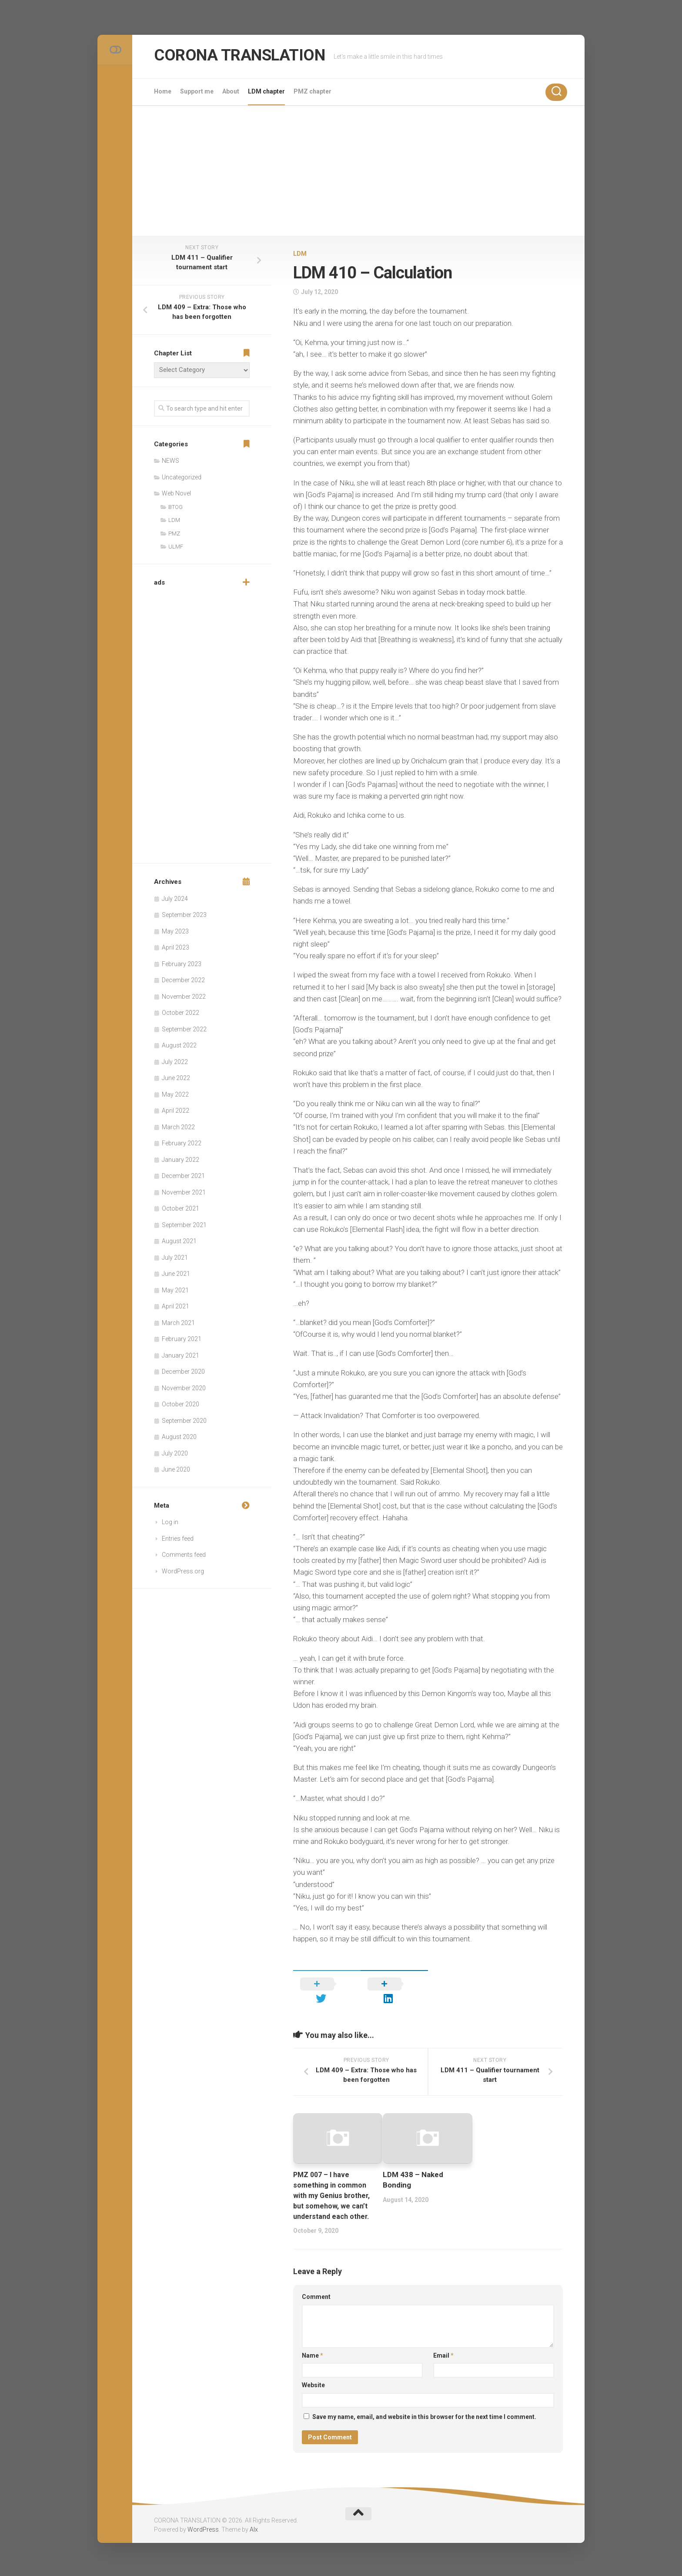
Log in (170, 1522)
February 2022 (181, 1143)
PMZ (174, 533)
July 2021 (175, 1257)
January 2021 (180, 1355)
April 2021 (175, 1306)
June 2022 (176, 1077)
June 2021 (176, 1273)
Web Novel (176, 493)
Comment (316, 2295)
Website (313, 2383)
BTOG (175, 507)
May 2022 (175, 1094)
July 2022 (175, 1061)
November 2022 (184, 996)
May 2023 (175, 931)
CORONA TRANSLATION (252, 56)
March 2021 (178, 1322)
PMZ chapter (312, 91)
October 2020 (180, 1404)
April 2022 (175, 1110)
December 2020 (183, 1371)
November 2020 (184, 1388)
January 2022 (180, 1159)
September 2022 (184, 1029)
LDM (300, 253)
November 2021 (184, 1192)
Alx (254, 2527)
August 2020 (179, 1436)
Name (312, 2353)
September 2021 (184, 1224)
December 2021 (183, 1175)
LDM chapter (266, 91)
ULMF (175, 546)
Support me (197, 91)
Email (443, 2353)
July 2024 (175, 898)
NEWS (170, 460)
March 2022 (178, 1127)
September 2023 (184, 914)
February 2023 (181, 963)
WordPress (203, 2527)
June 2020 (176, 1469)
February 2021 (181, 1338)
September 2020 (184, 1420)
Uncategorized (181, 477)
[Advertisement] (358, 170)
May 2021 (175, 1290)
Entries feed (178, 1538)
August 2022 (179, 1045)
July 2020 (175, 1453)
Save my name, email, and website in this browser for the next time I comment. (424, 2415)
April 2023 (175, 947)
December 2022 (183, 980)
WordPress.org (183, 1571)
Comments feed (184, 1554)
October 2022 (180, 1012)
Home (162, 91)
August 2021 (179, 1241)
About (230, 91)
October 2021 (180, 1208)
